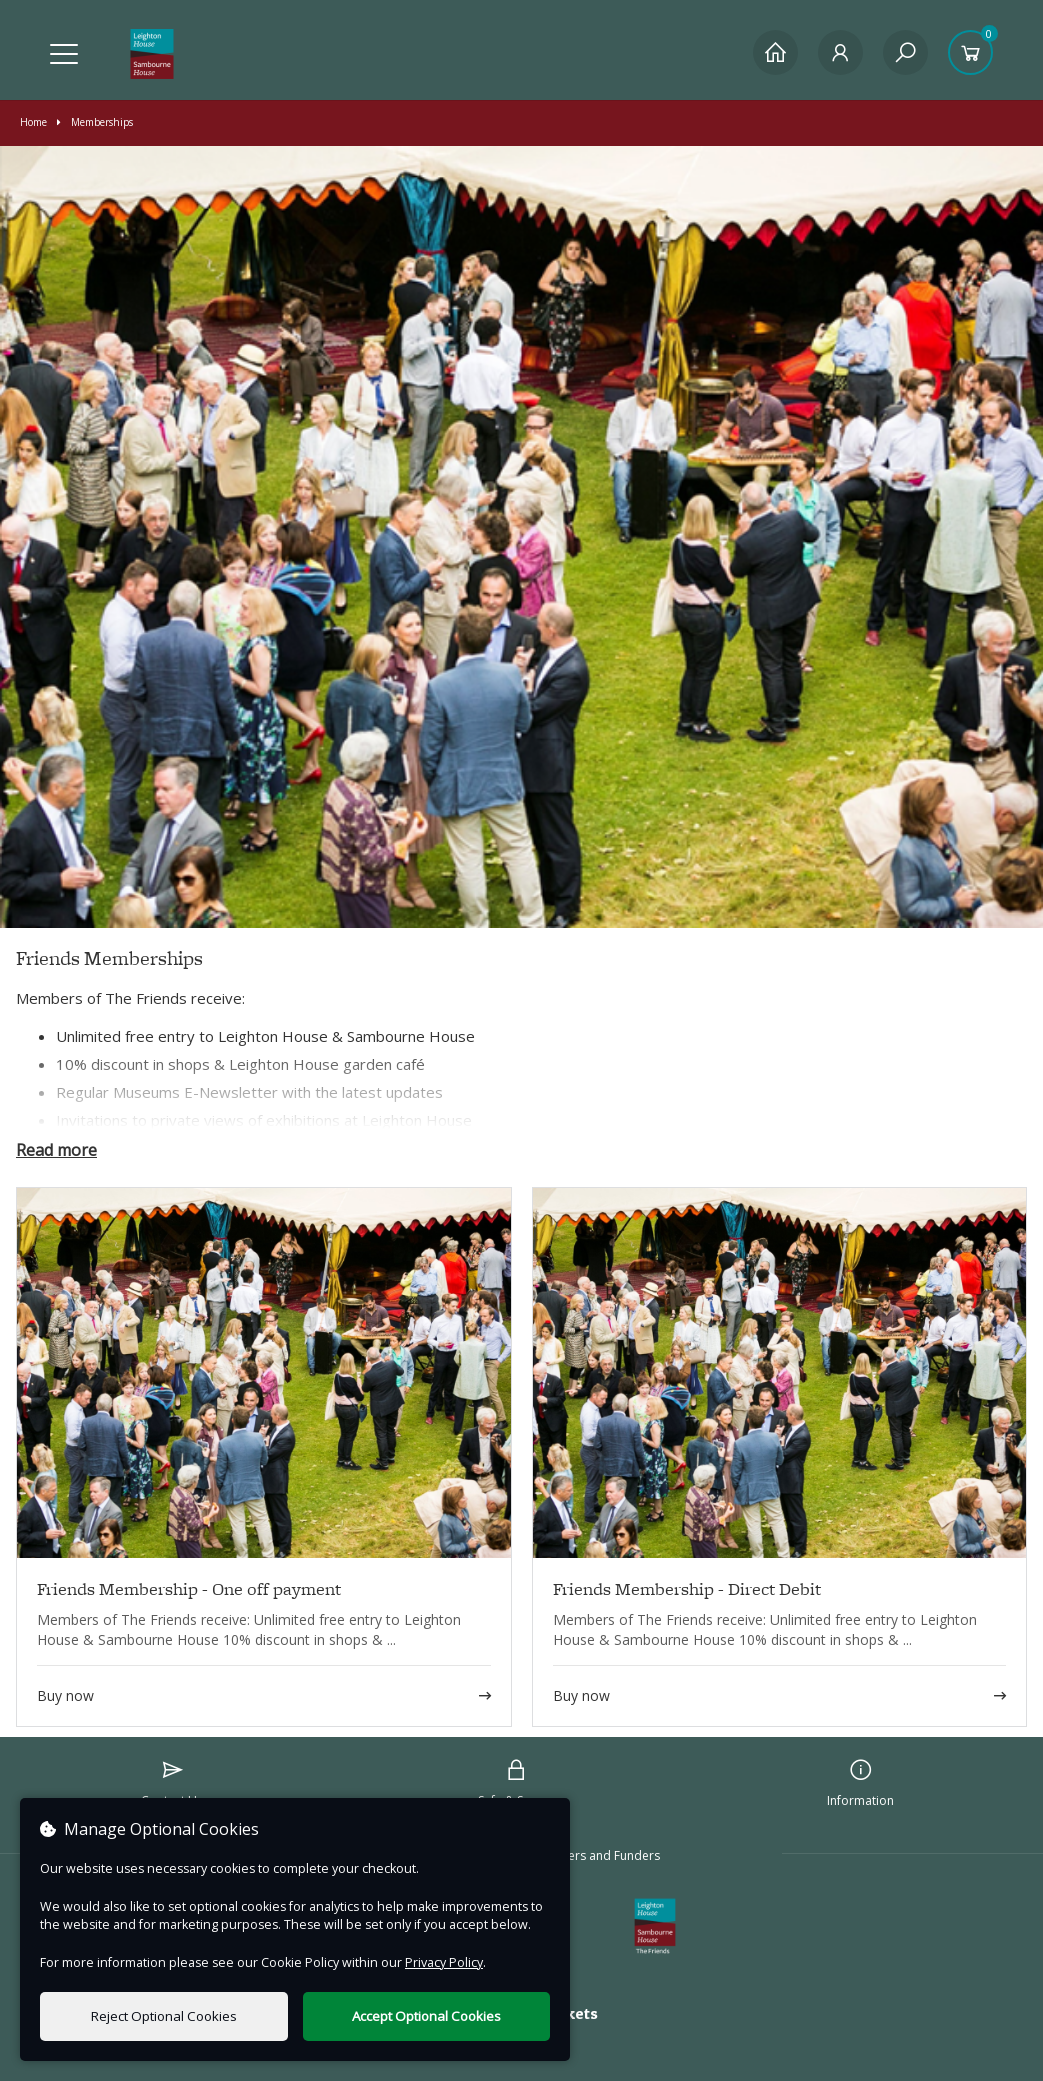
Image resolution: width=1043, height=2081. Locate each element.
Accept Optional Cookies (426, 2016)
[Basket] (970, 52)
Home (33, 122)
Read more (56, 1150)
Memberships (95, 122)
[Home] (775, 52)
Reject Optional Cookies (164, 2016)
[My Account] (840, 52)
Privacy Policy (444, 1962)
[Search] (905, 52)
